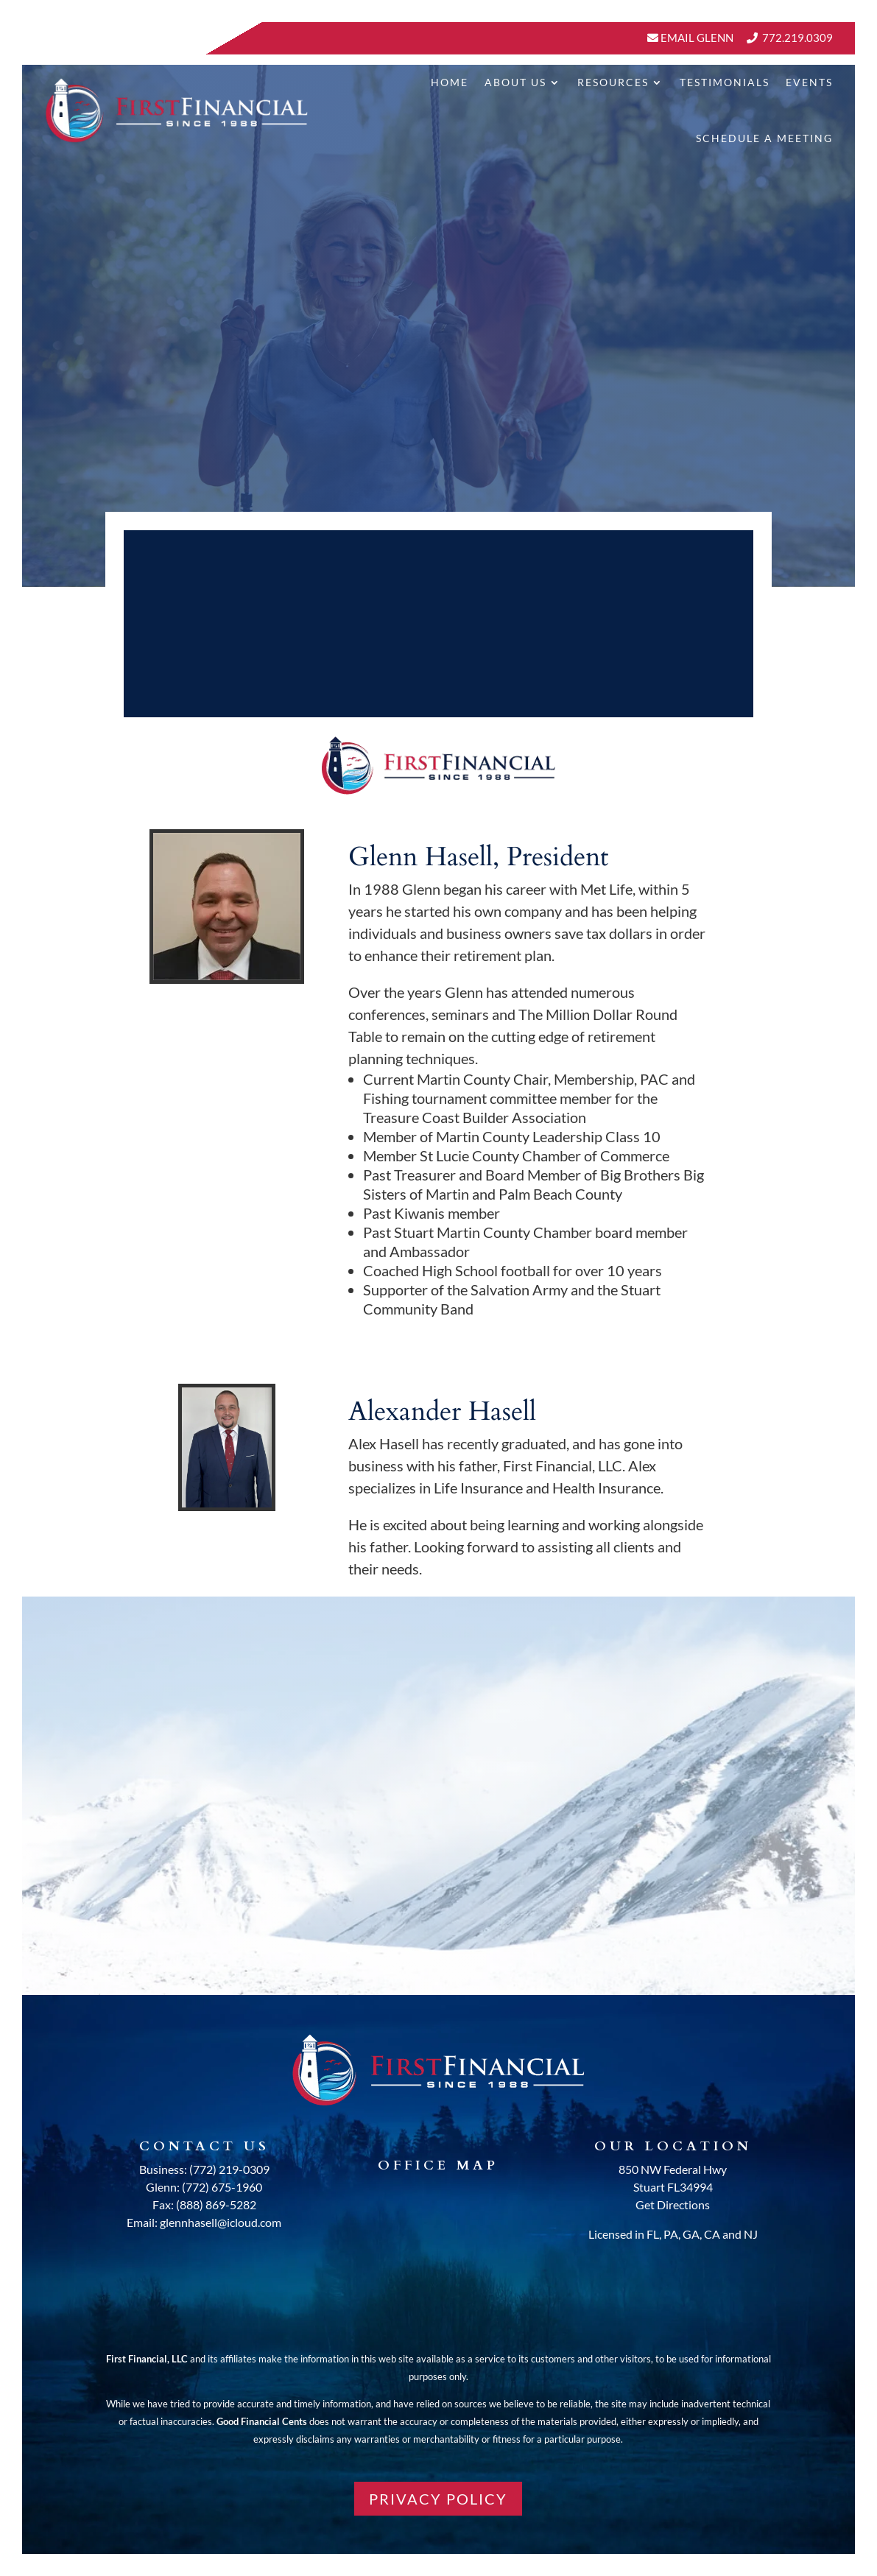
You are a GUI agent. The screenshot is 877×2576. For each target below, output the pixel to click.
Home (449, 82)
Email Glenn (695, 37)
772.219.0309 (797, 37)
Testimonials (724, 82)
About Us (515, 82)
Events (809, 82)
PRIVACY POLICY (438, 2499)
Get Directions (672, 2204)
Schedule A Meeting (764, 138)
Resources (613, 82)
